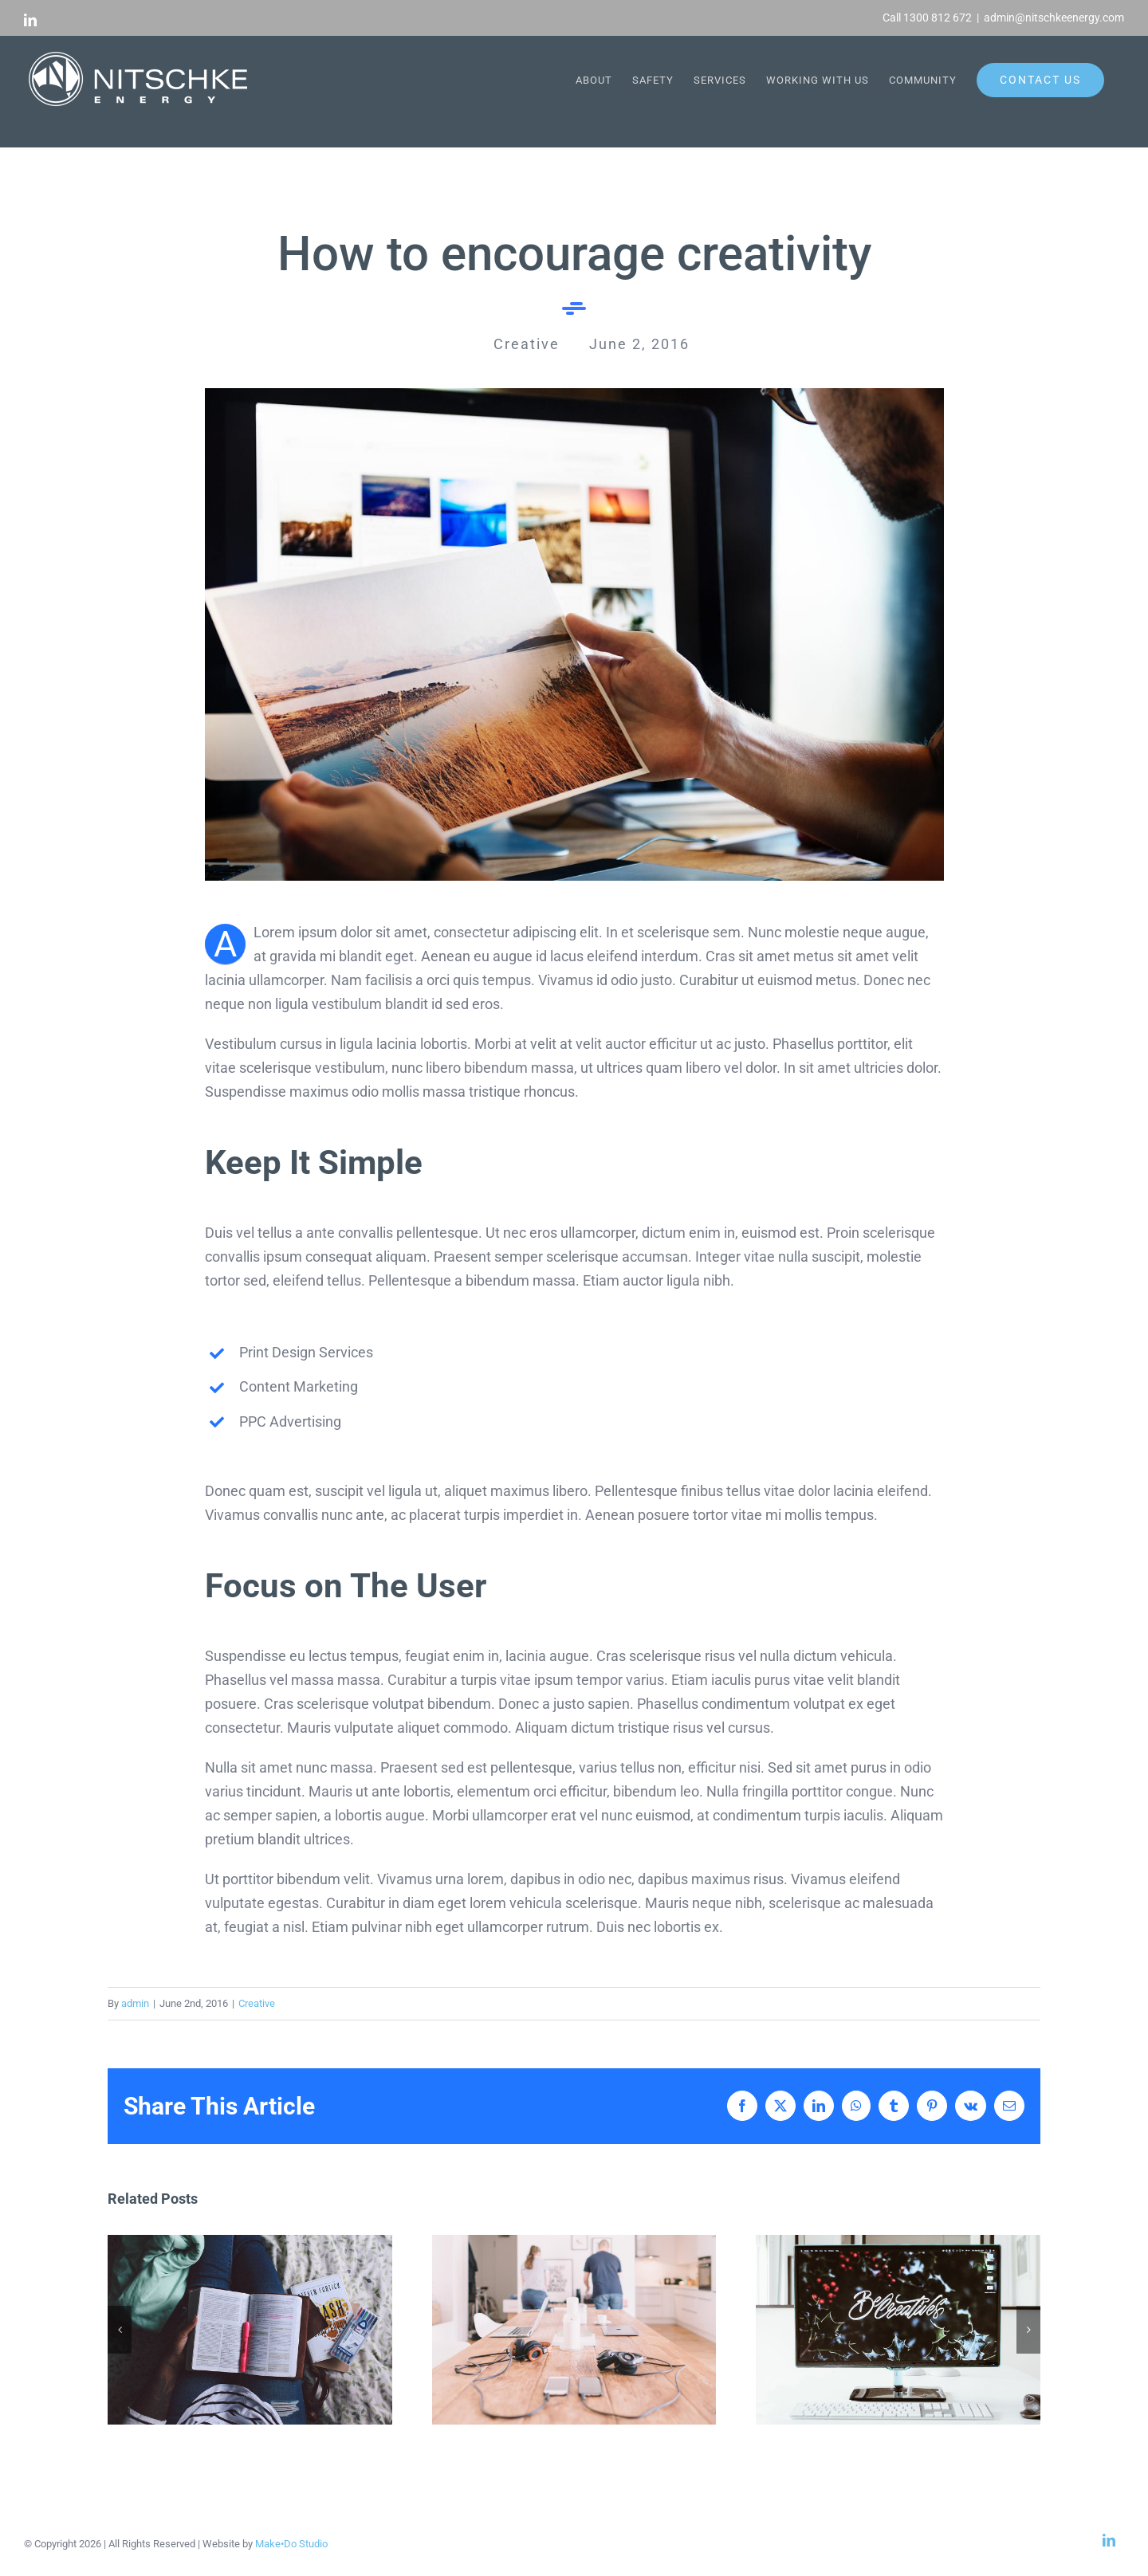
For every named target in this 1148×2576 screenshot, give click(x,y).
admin (135, 2003)
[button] (120, 2330)
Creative (256, 2003)
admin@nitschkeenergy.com (1054, 17)
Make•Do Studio (291, 2544)
